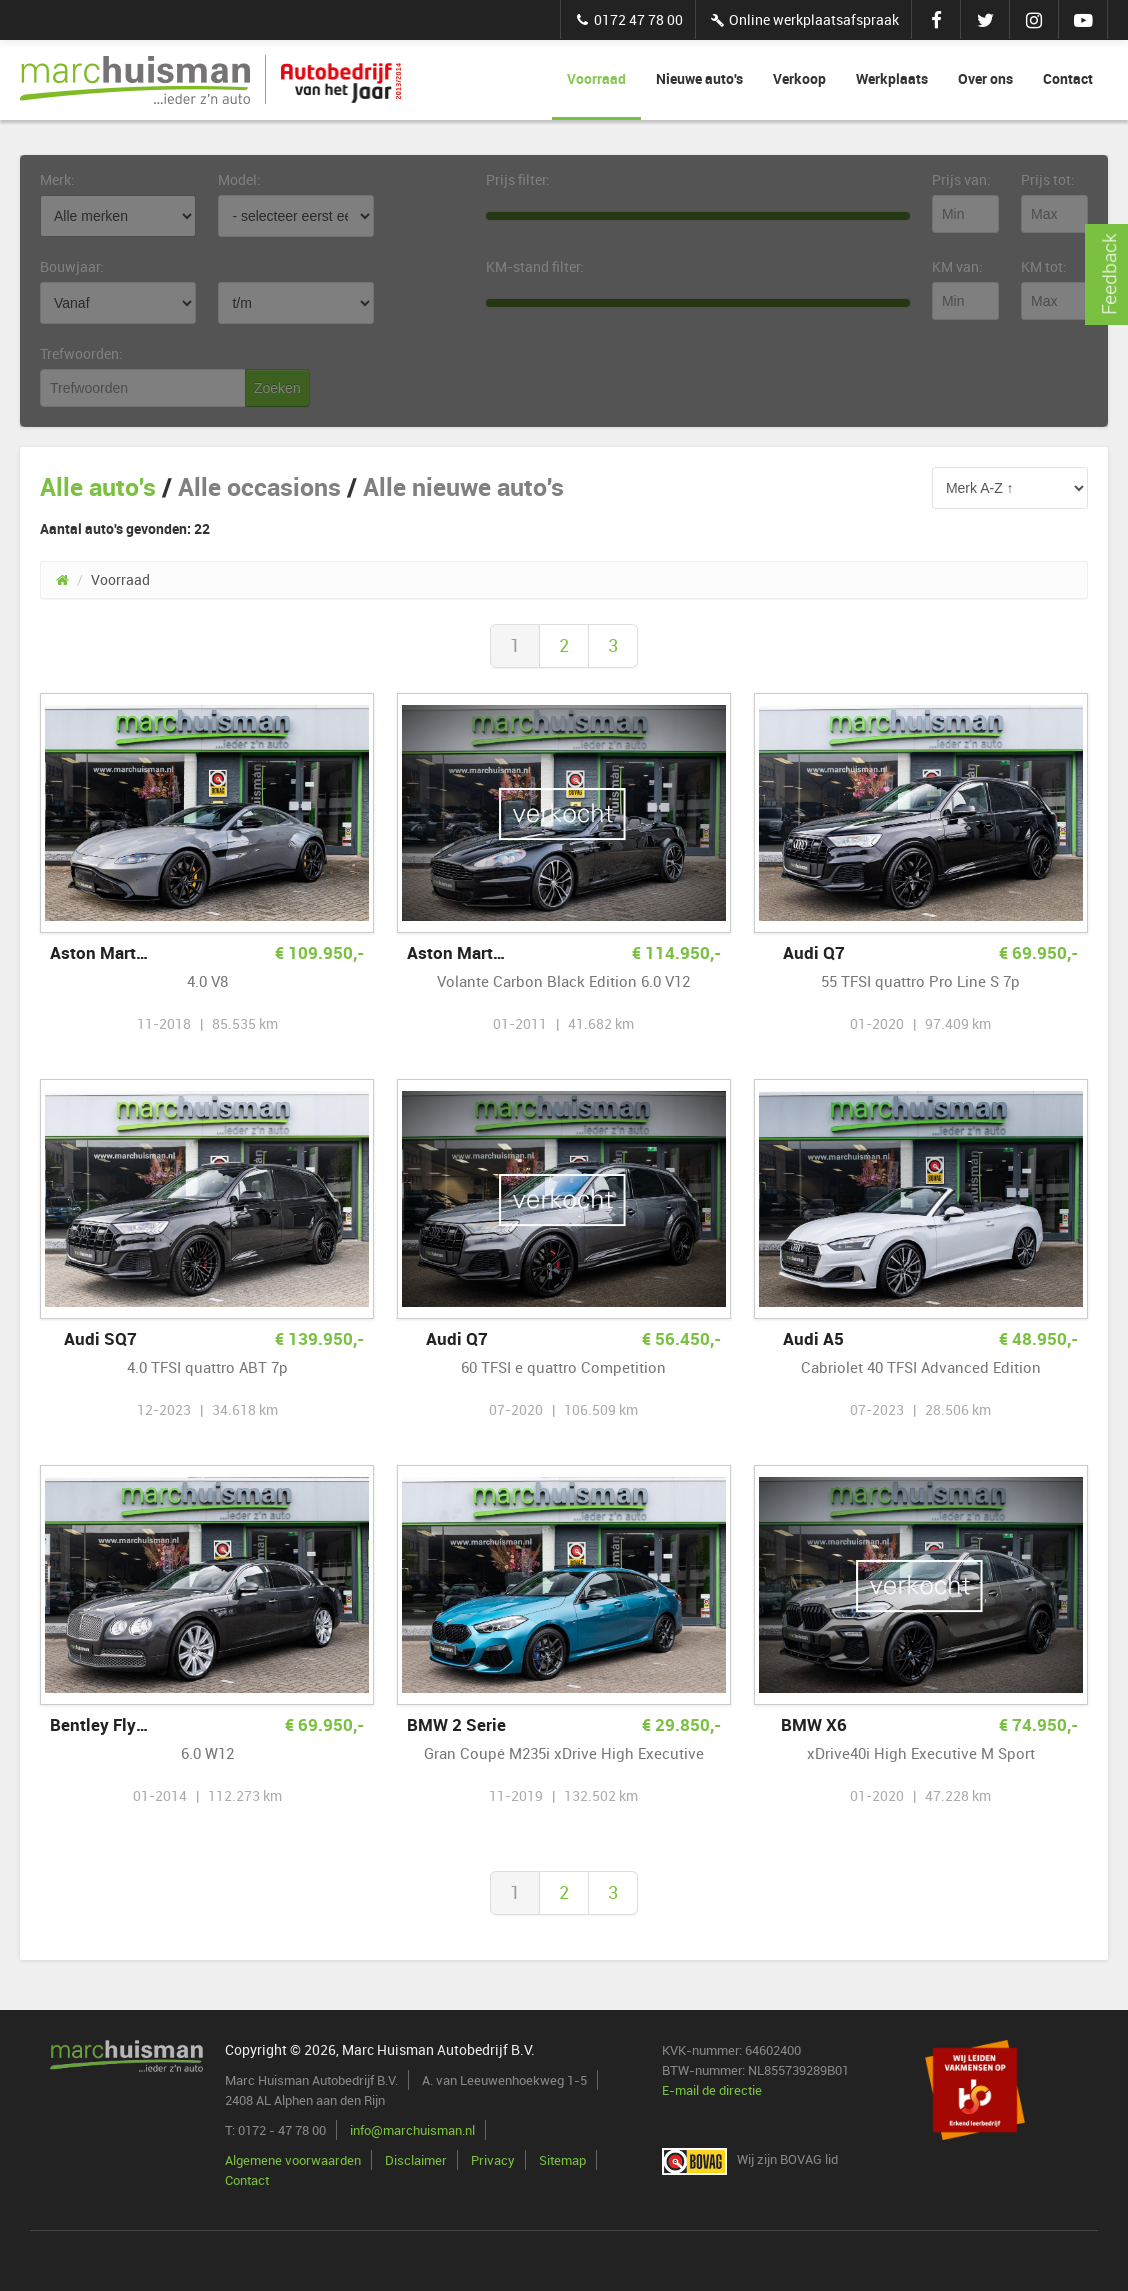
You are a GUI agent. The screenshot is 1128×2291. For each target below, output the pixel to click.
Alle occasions (259, 486)
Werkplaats (892, 78)
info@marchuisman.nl (412, 2130)
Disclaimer (416, 2160)
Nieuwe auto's (699, 78)
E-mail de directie (712, 2090)
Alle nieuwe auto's (463, 486)
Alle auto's (98, 486)
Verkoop (799, 78)
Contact (1068, 78)
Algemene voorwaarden (293, 2160)
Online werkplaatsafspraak (803, 19)
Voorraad (596, 78)
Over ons (985, 78)
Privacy (493, 2160)
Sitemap (562, 2160)
